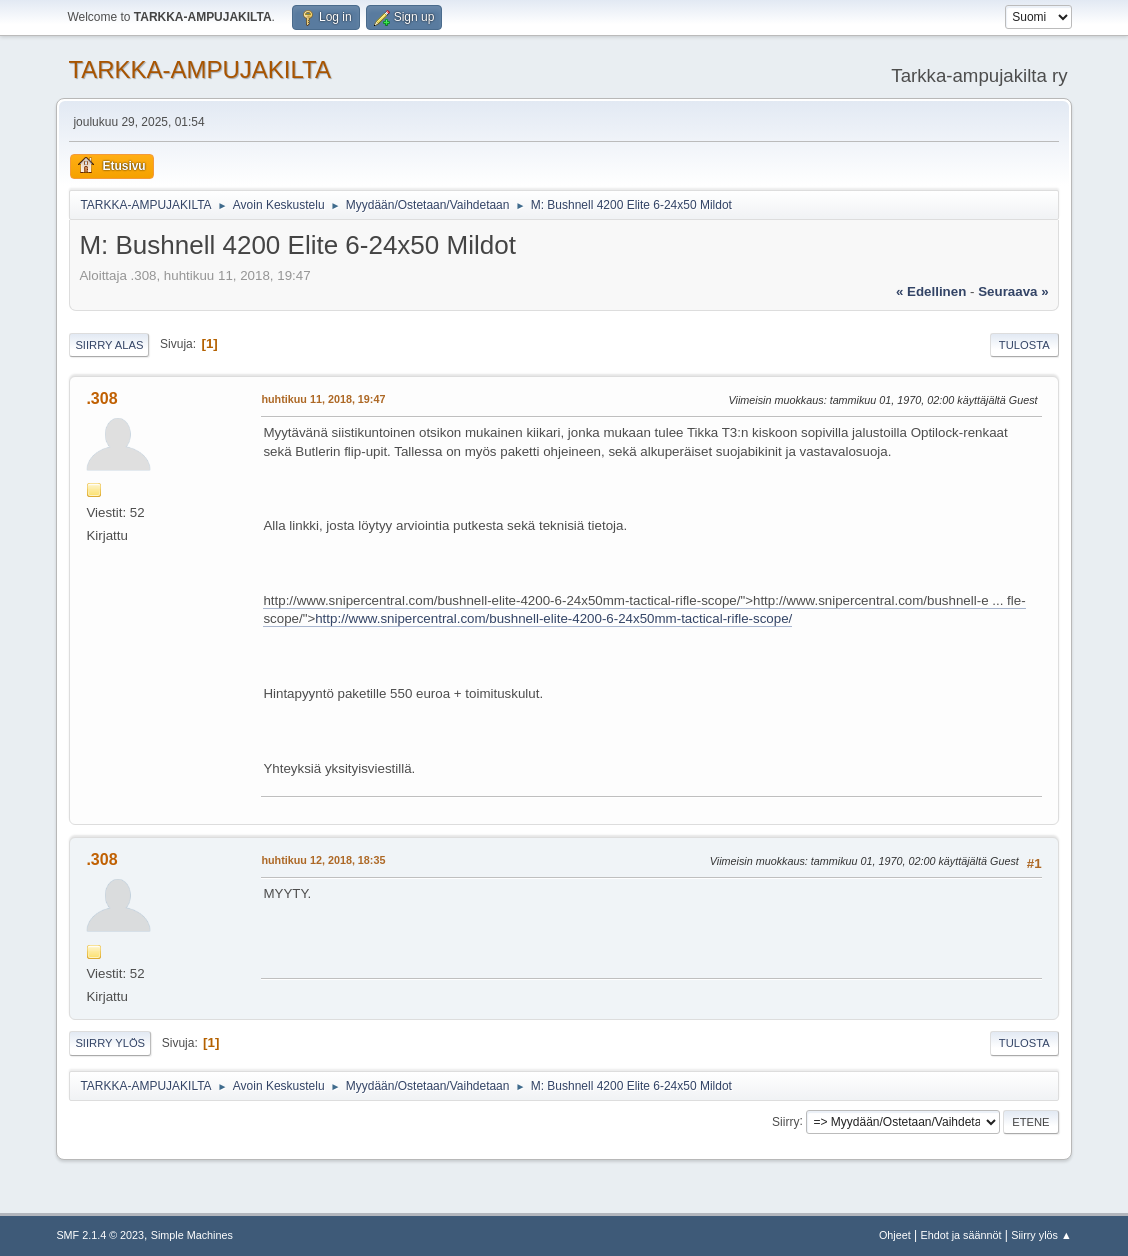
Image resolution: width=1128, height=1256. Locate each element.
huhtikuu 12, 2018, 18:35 (323, 860)
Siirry (785, 1121)
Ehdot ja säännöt (960, 1235)
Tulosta (1024, 345)
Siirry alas (109, 345)
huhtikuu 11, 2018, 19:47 (323, 399)
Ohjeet (895, 1235)
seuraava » (1013, 291)
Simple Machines (192, 1235)
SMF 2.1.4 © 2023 (100, 1235)
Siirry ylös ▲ (1041, 1235)
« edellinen (931, 291)
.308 (101, 398)
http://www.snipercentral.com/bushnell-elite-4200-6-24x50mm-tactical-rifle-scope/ (553, 618)
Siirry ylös (110, 1043)
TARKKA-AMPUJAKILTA (199, 69)
